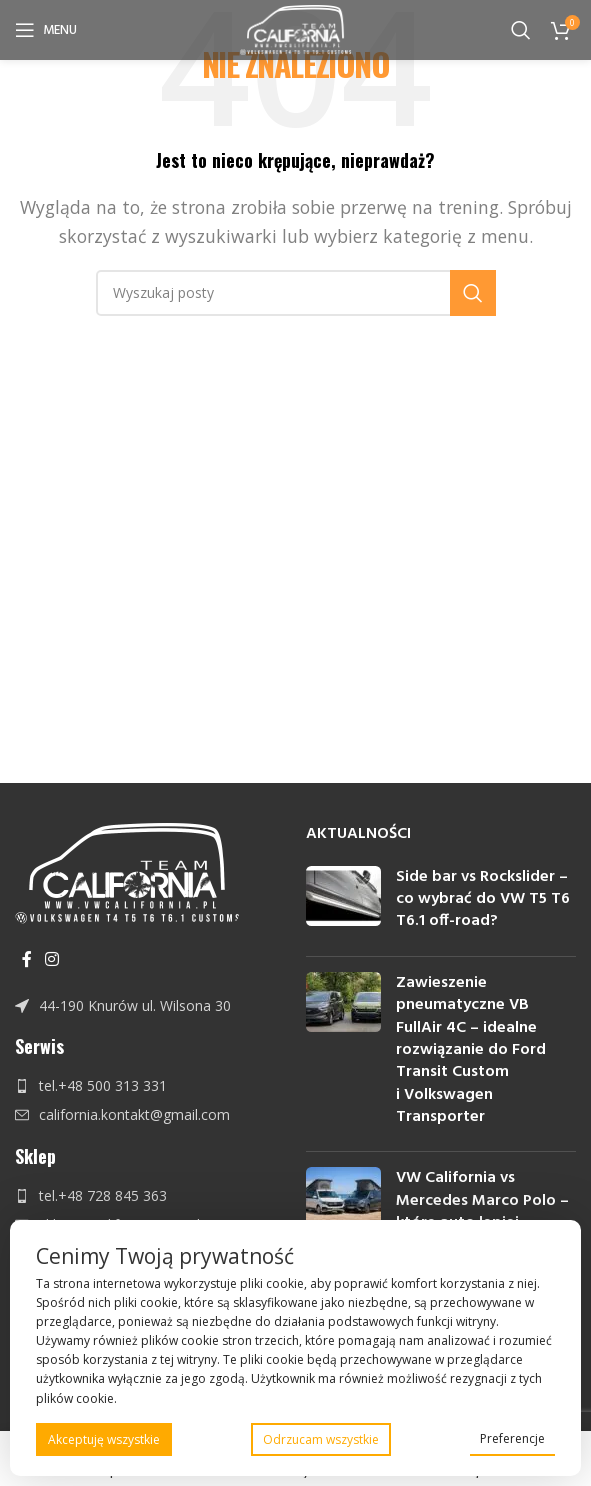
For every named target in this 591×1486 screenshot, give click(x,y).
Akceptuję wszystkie (104, 1439)
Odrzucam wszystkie (321, 1439)
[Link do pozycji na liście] (150, 1006)
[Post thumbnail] (343, 903)
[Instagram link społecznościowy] (51, 959)
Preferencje (512, 1438)
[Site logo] (295, 28)
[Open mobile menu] (46, 30)
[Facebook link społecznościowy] (26, 959)
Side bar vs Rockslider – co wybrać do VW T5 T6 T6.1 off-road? (483, 899)
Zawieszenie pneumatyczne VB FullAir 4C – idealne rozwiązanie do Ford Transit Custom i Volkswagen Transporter (471, 1050)
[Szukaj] (521, 30)
